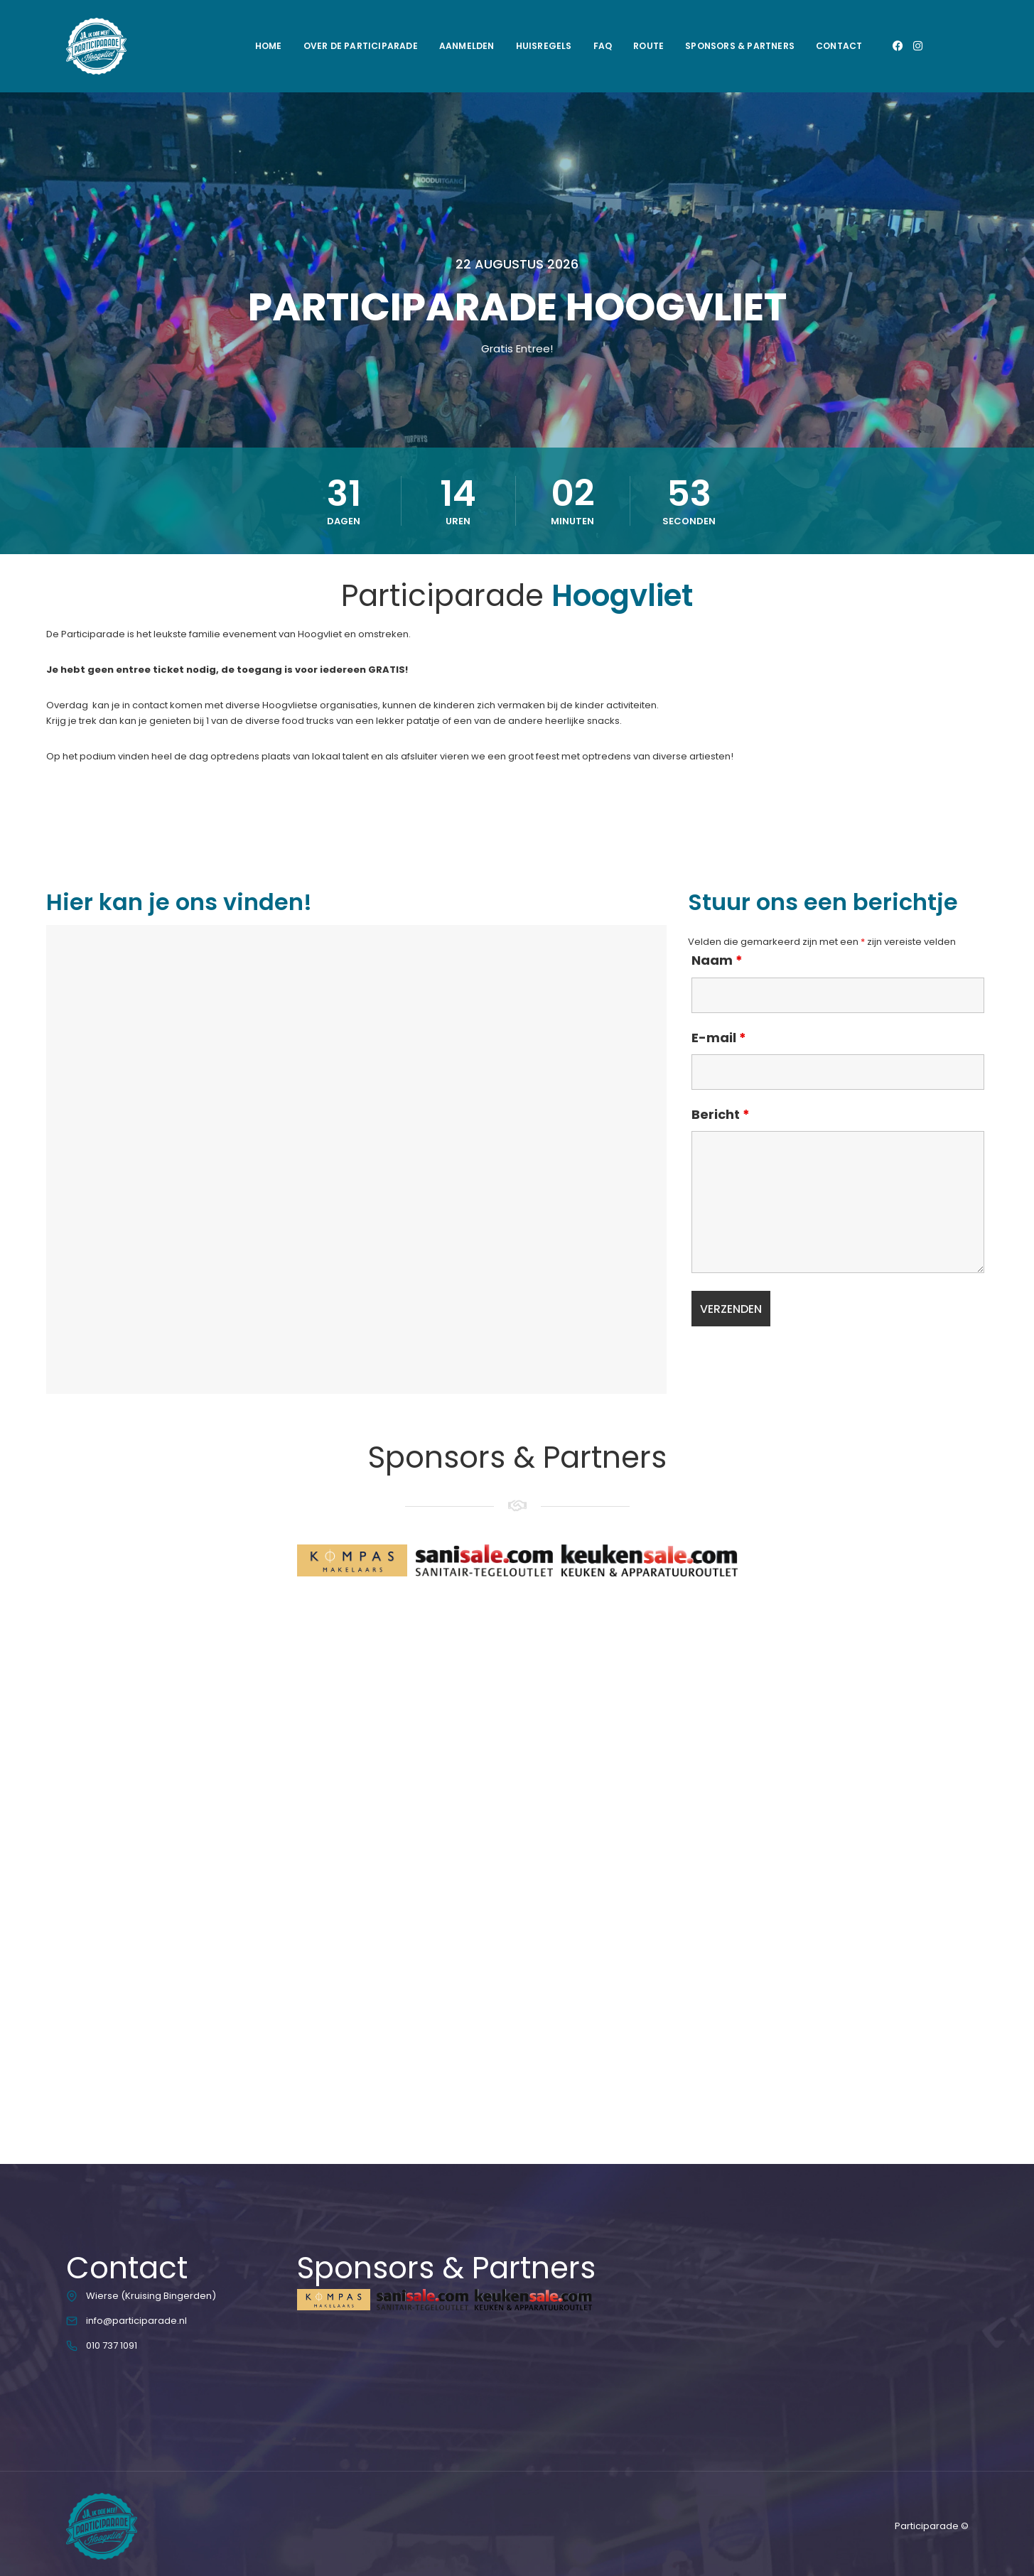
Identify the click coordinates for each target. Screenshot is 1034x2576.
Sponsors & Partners (740, 46)
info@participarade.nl (136, 2320)
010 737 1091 (111, 2345)
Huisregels (544, 46)
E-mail (718, 1038)
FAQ (603, 46)
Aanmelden (467, 46)
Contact (839, 46)
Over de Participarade (360, 46)
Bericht (720, 1115)
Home (268, 46)
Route (648, 46)
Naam (717, 960)
